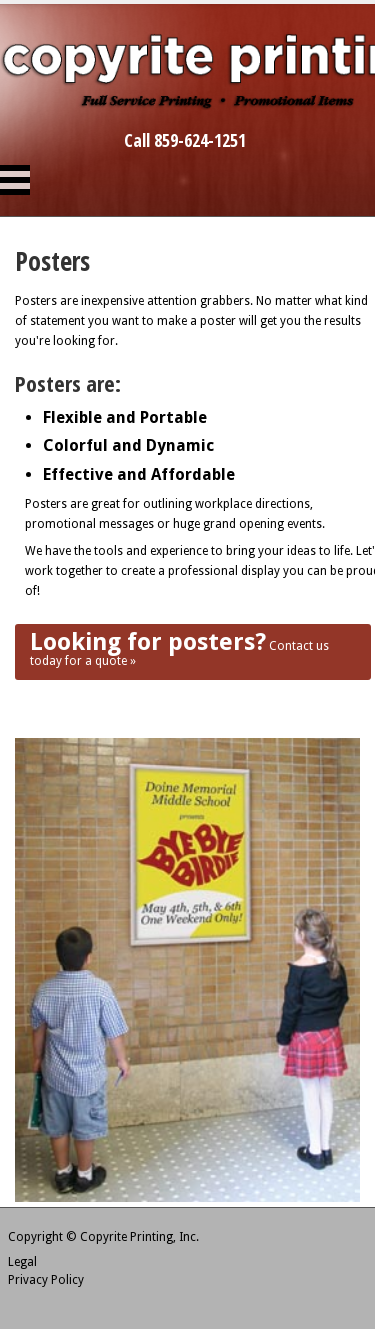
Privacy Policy (46, 1280)
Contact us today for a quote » (179, 648)
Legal (22, 1262)
